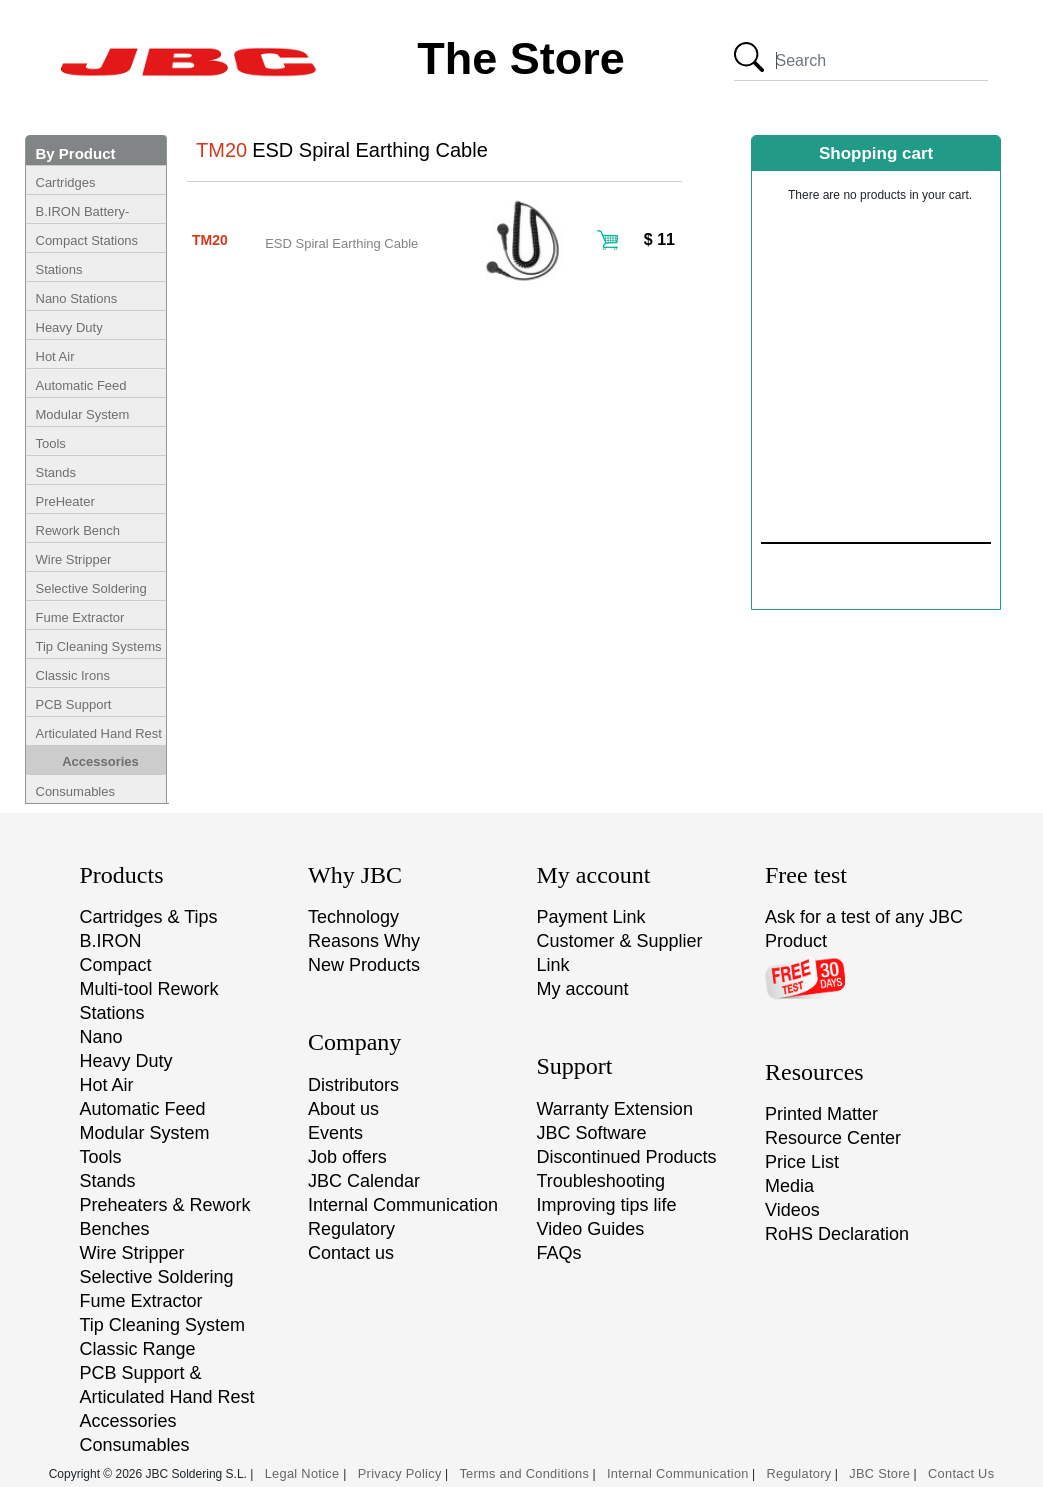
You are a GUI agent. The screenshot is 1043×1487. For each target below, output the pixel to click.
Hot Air (55, 356)
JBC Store (879, 1473)
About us (343, 1109)
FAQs (559, 1253)
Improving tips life (607, 1205)
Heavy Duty (69, 327)
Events (335, 1133)
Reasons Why (364, 941)
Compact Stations (87, 240)
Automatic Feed (81, 385)
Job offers (347, 1157)
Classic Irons (73, 675)
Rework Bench (78, 530)
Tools (51, 443)
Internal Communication (403, 1205)
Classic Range (138, 1349)
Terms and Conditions (524, 1473)
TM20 (210, 240)
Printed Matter (821, 1114)
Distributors (353, 1085)
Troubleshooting (601, 1181)
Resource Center (833, 1138)
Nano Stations (77, 298)
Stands (56, 472)
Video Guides (591, 1229)
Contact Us (961, 1473)
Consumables (76, 791)
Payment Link (591, 917)
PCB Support (74, 704)
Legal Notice (304, 1473)
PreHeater (65, 501)
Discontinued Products (627, 1157)
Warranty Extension (615, 1109)
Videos (792, 1210)
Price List (802, 1162)
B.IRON (111, 941)
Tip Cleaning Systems (99, 646)
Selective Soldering (91, 588)
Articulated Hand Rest (99, 733)
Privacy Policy (400, 1473)
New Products (364, 965)
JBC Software (592, 1133)
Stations (59, 269)
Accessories (100, 761)
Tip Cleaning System (162, 1325)
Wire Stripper (74, 559)
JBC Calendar (364, 1181)
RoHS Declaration (837, 1234)
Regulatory (351, 1229)
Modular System (83, 414)
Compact (116, 965)
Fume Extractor (80, 617)
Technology (353, 917)
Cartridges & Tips (149, 917)
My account (583, 989)
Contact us (351, 1253)
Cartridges (66, 182)
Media (789, 1186)
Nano (101, 1037)
